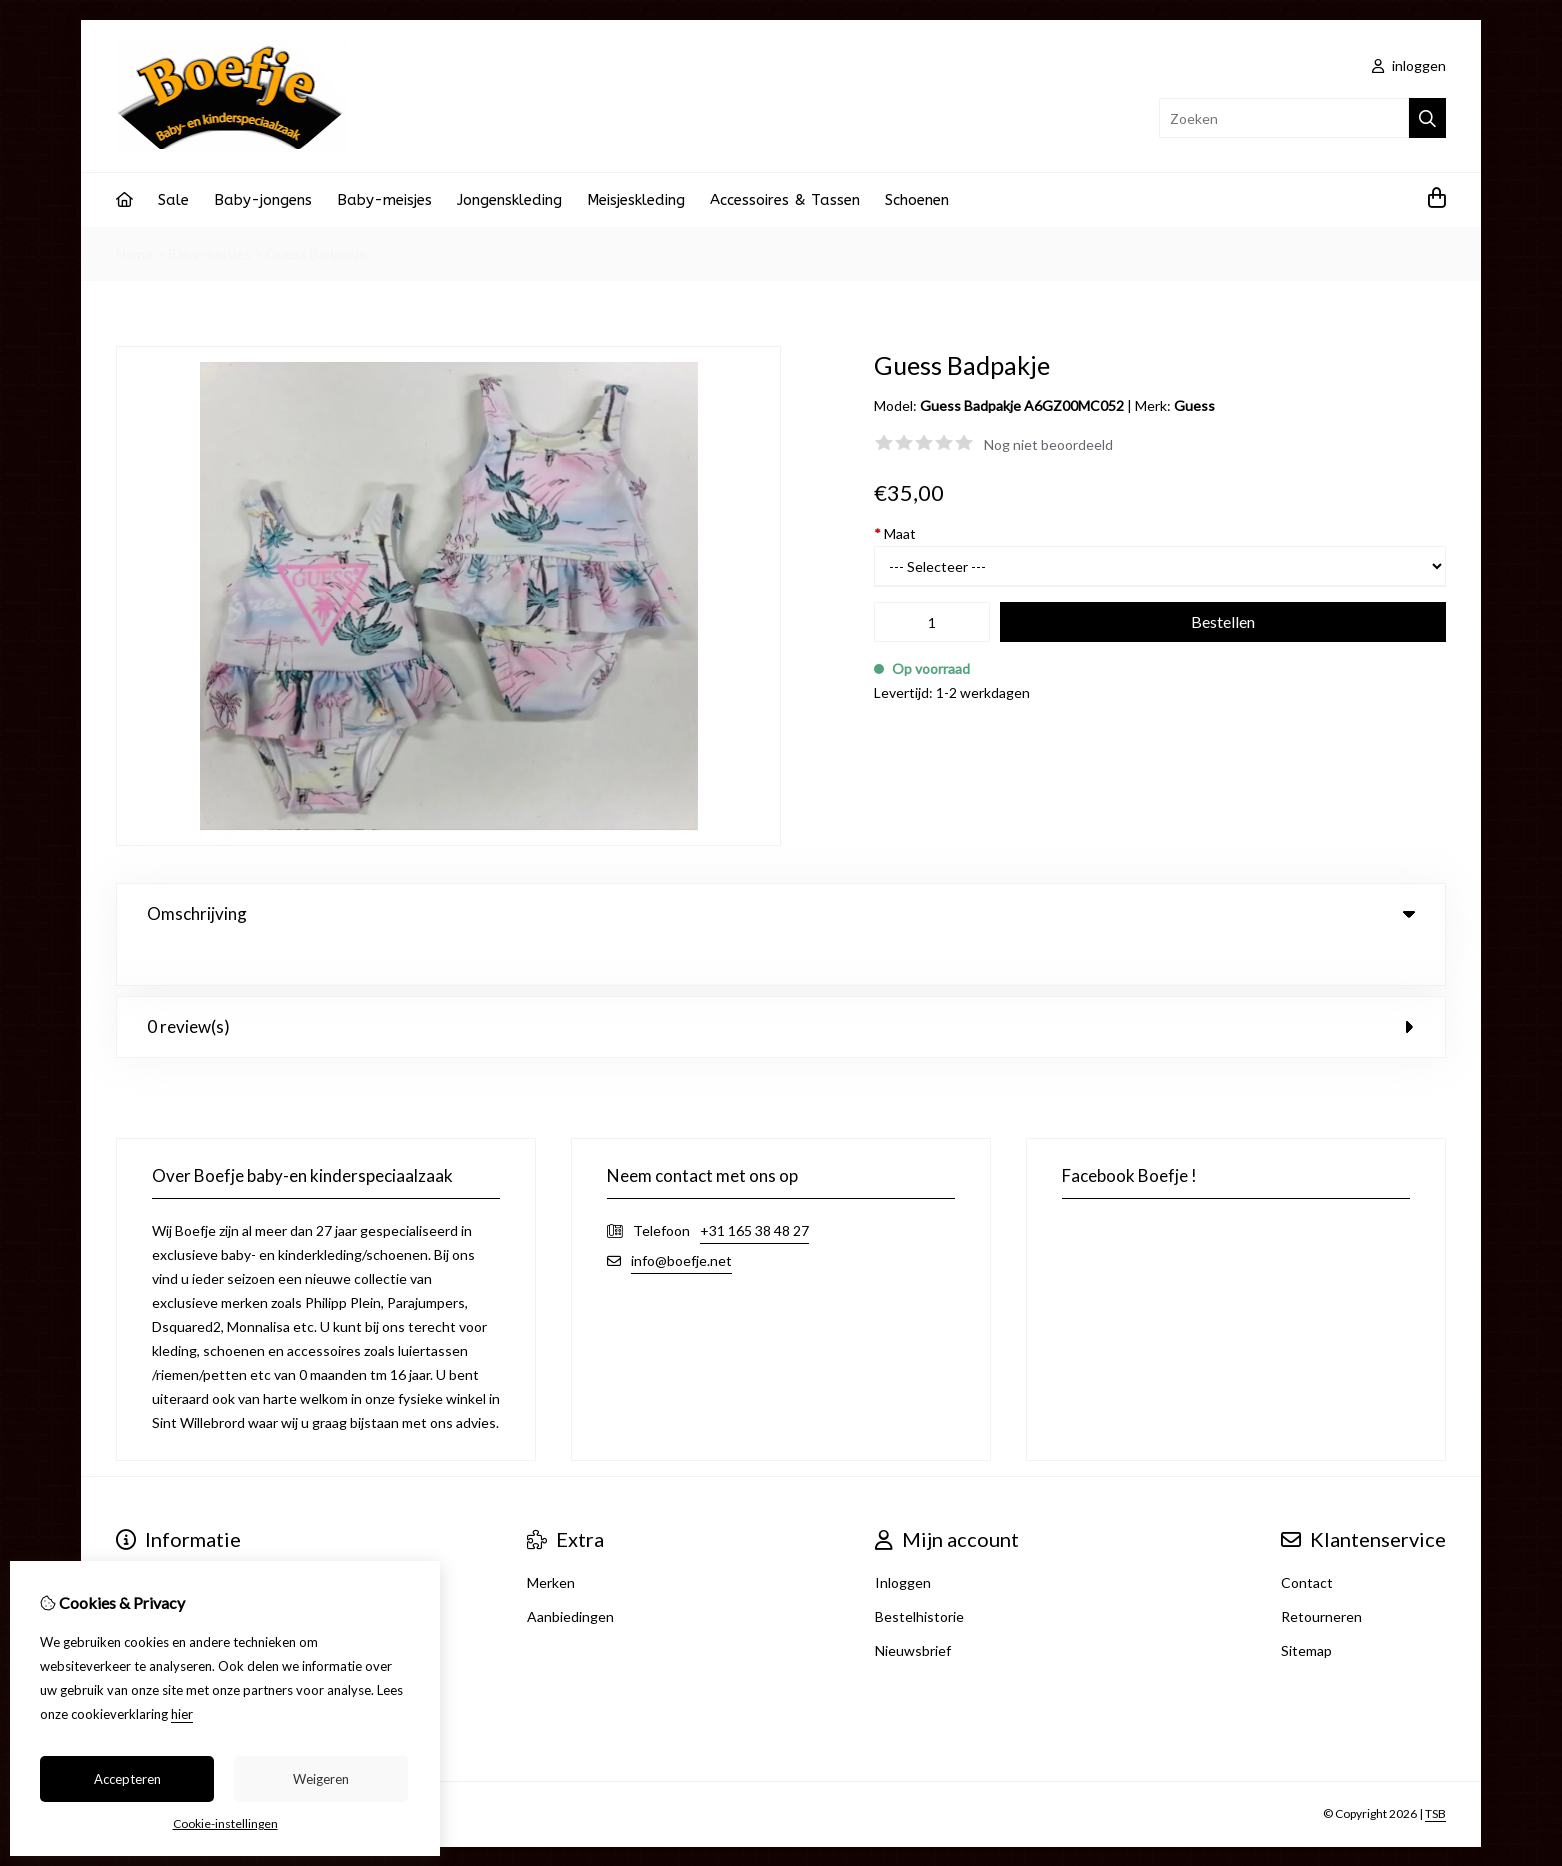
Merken (551, 1541)
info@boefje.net (681, 1219)
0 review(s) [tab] (781, 985)
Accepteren (127, 1779)
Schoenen (917, 200)
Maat (895, 533)
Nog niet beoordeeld (1048, 444)
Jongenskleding (509, 200)
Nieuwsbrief (913, 1609)
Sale (173, 200)
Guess (1194, 405)
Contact (1307, 1541)
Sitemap (1306, 1609)
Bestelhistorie (919, 1575)
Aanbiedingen (570, 1575)
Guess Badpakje (316, 253)
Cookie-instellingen (225, 1823)
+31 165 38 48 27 (754, 1189)
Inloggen (903, 1541)
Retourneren (1321, 1575)
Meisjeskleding (636, 200)
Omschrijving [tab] (781, 913)
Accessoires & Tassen (785, 200)
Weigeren (321, 1779)
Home (134, 253)
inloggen (1409, 65)
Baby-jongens (263, 200)
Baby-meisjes (384, 200)
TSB (1435, 1773)
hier (182, 1714)
